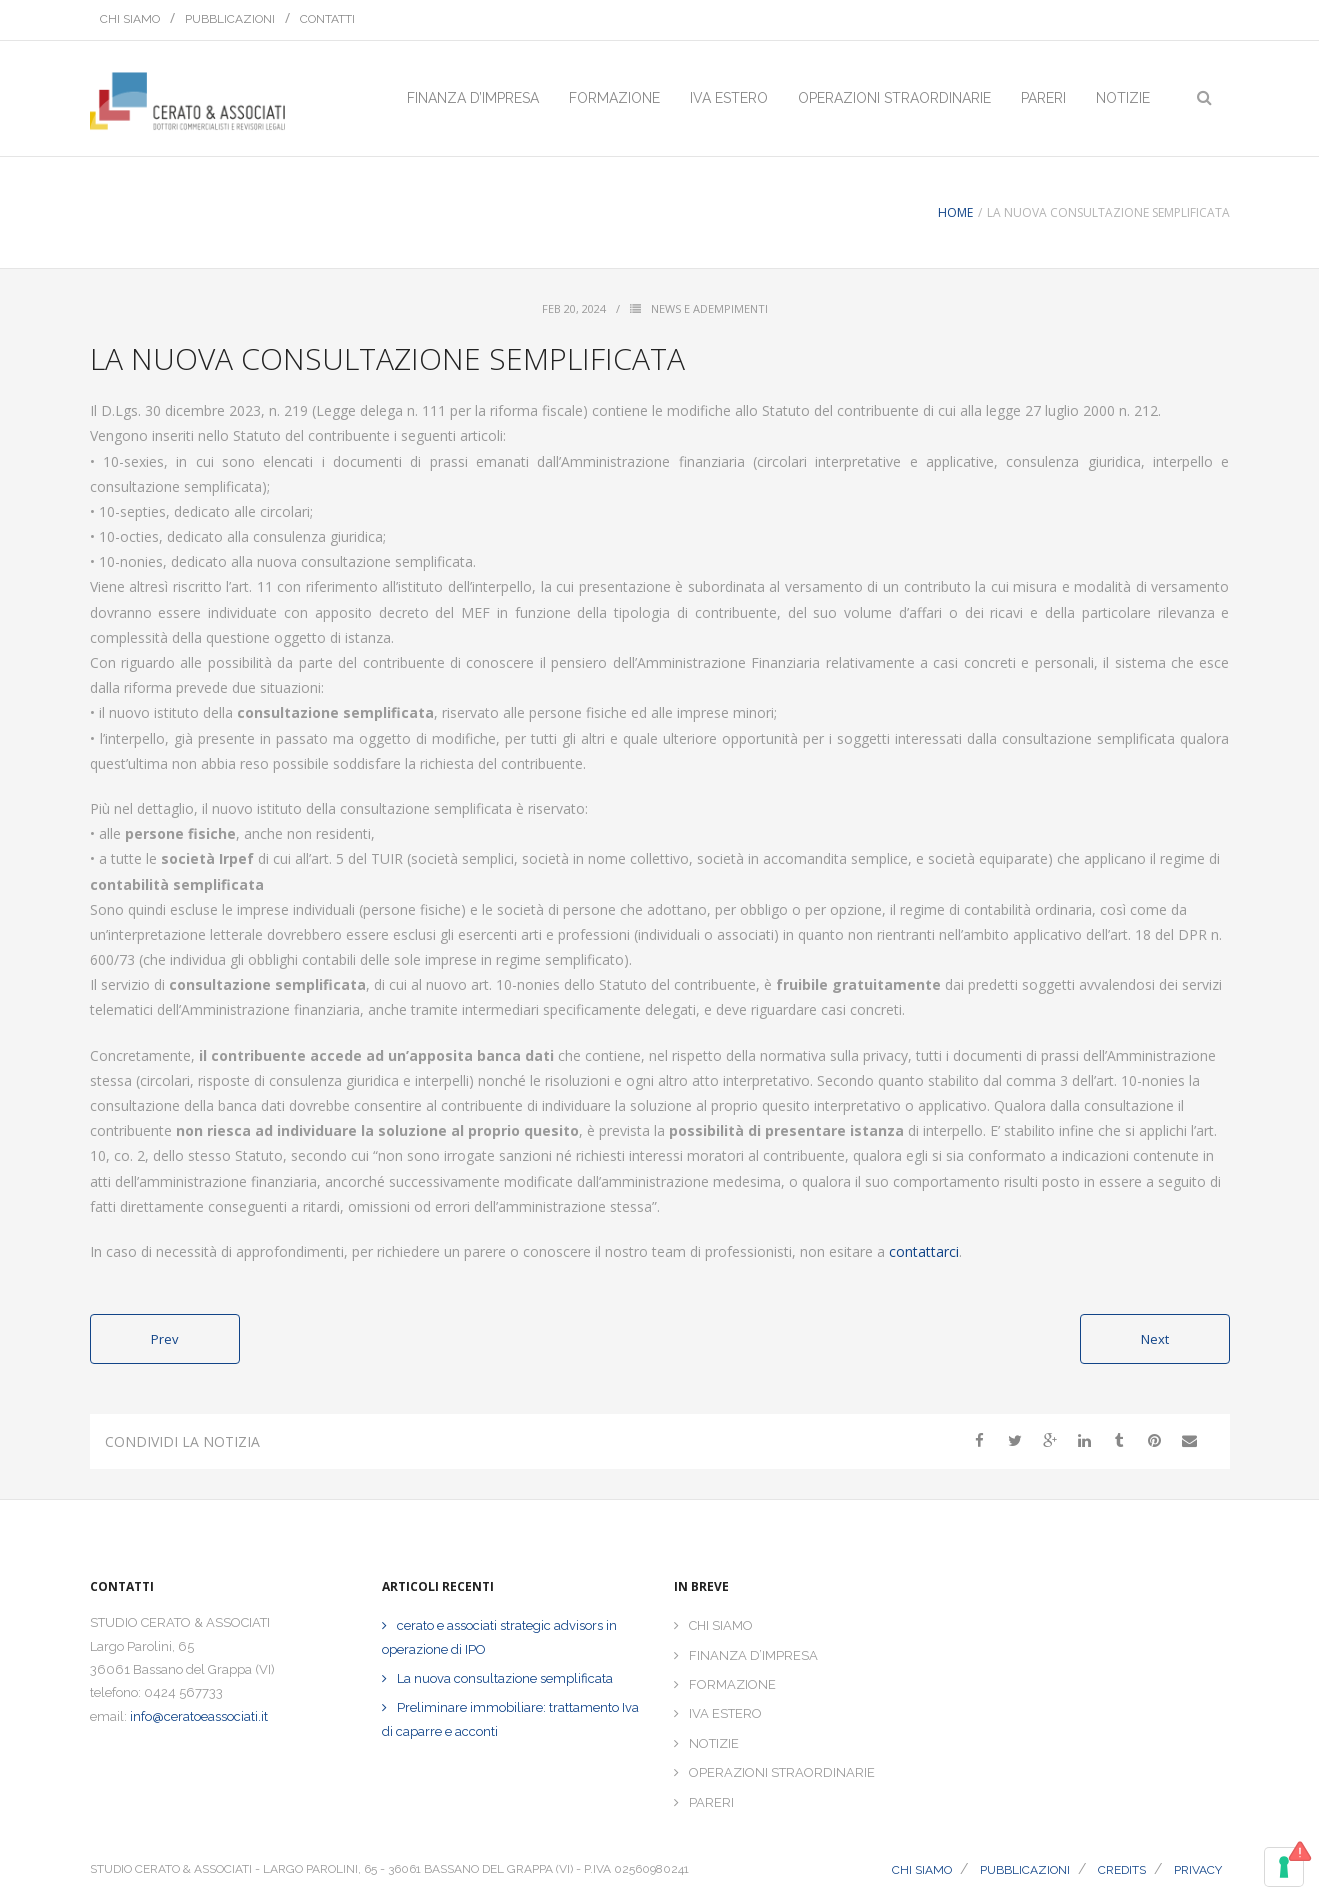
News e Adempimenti (709, 308)
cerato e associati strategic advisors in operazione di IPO (499, 1637)
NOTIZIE (714, 1743)
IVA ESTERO (725, 1713)
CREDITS (1122, 1870)
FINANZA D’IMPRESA (753, 1655)
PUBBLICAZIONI (230, 19)
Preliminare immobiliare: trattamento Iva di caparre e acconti (510, 1719)
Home (955, 212)
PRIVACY (1198, 1870)
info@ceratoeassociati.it (199, 1716)
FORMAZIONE (732, 1684)
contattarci (924, 1251)
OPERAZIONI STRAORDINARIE (782, 1772)
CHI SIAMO (130, 19)
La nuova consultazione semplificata (505, 1678)
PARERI (711, 1802)
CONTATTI (327, 19)
